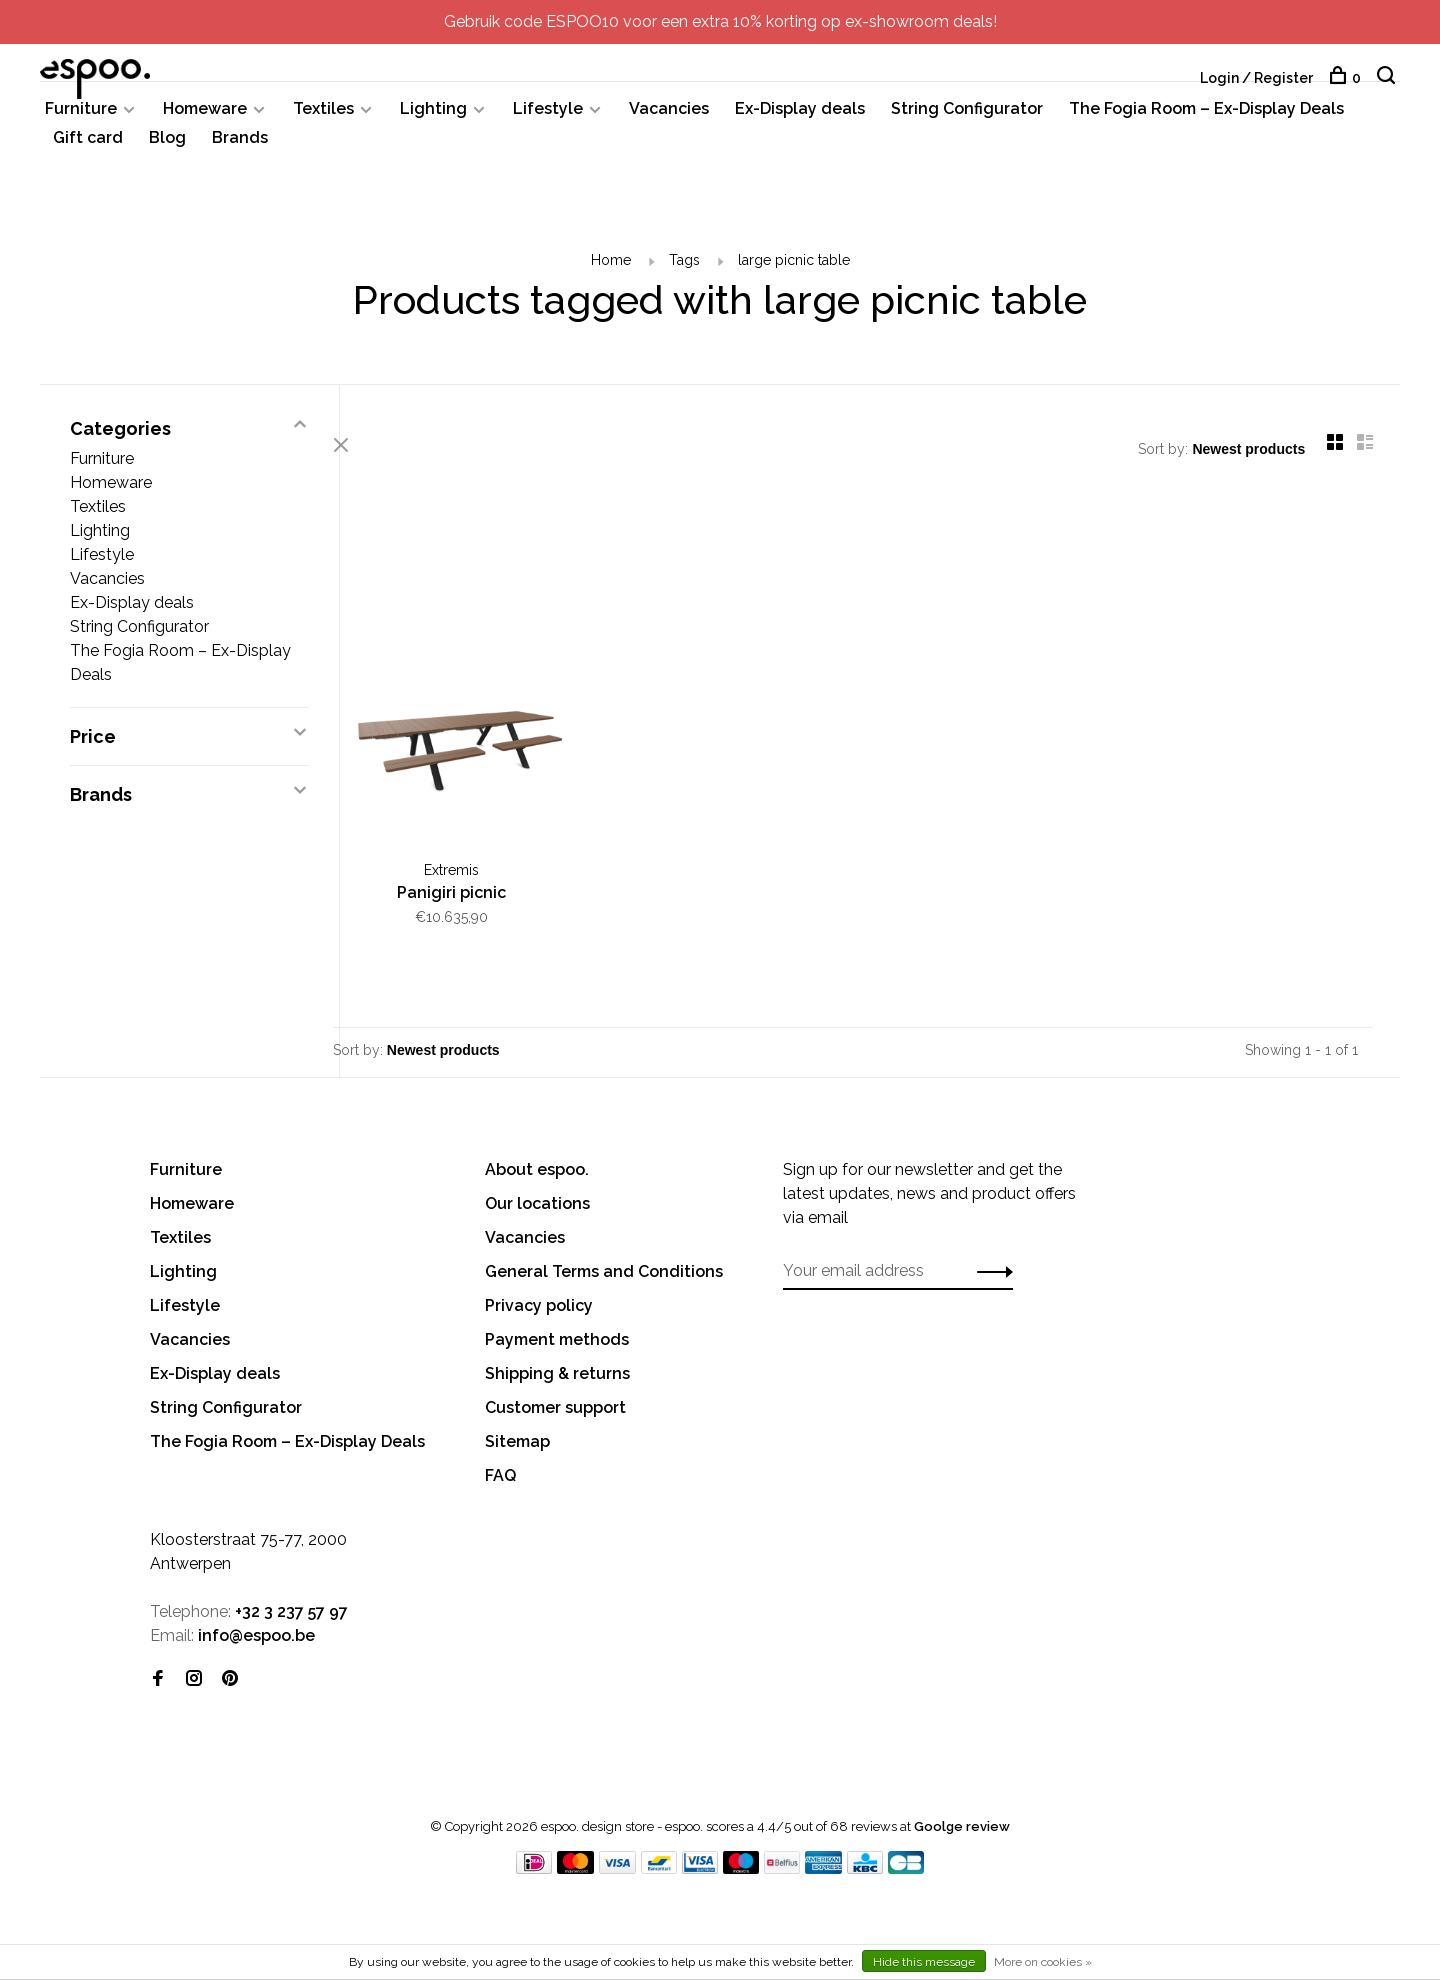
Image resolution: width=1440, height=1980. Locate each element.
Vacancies (669, 117)
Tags (684, 269)
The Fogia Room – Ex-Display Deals (1206, 117)
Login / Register (1256, 78)
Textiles (323, 117)
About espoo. (537, 1167)
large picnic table (794, 269)
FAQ (500, 1473)
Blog (167, 146)
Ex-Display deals (800, 117)
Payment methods (557, 1337)
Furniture (81, 117)
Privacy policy (539, 1303)
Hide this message (924, 1962)
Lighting (433, 117)
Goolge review (962, 1824)
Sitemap (517, 1439)
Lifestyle (548, 117)
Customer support (555, 1405)
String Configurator (967, 117)
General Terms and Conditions (604, 1269)
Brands (240, 146)
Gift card (88, 146)
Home (611, 269)
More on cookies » (1043, 1962)
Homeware (205, 117)
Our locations (537, 1201)
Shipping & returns (557, 1371)
